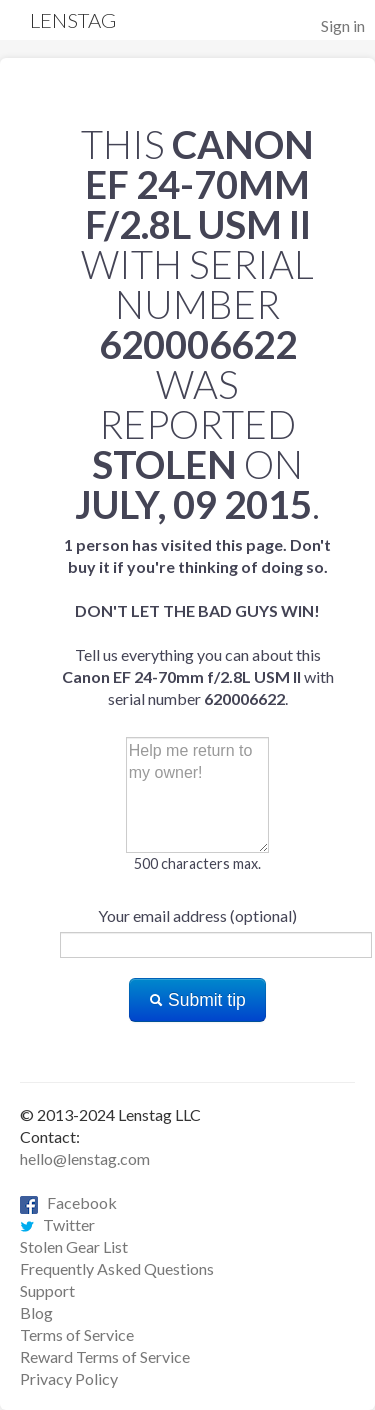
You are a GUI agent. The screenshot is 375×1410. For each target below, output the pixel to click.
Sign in (343, 25)
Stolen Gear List (74, 1246)
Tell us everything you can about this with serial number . (198, 621)
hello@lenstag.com (85, 1158)
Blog (36, 1312)
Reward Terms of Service (105, 1356)
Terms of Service (77, 1334)
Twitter (57, 1224)
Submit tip (197, 1000)
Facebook (68, 1202)
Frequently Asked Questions (117, 1268)
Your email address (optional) (197, 915)
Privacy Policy (69, 1378)
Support (47, 1290)
